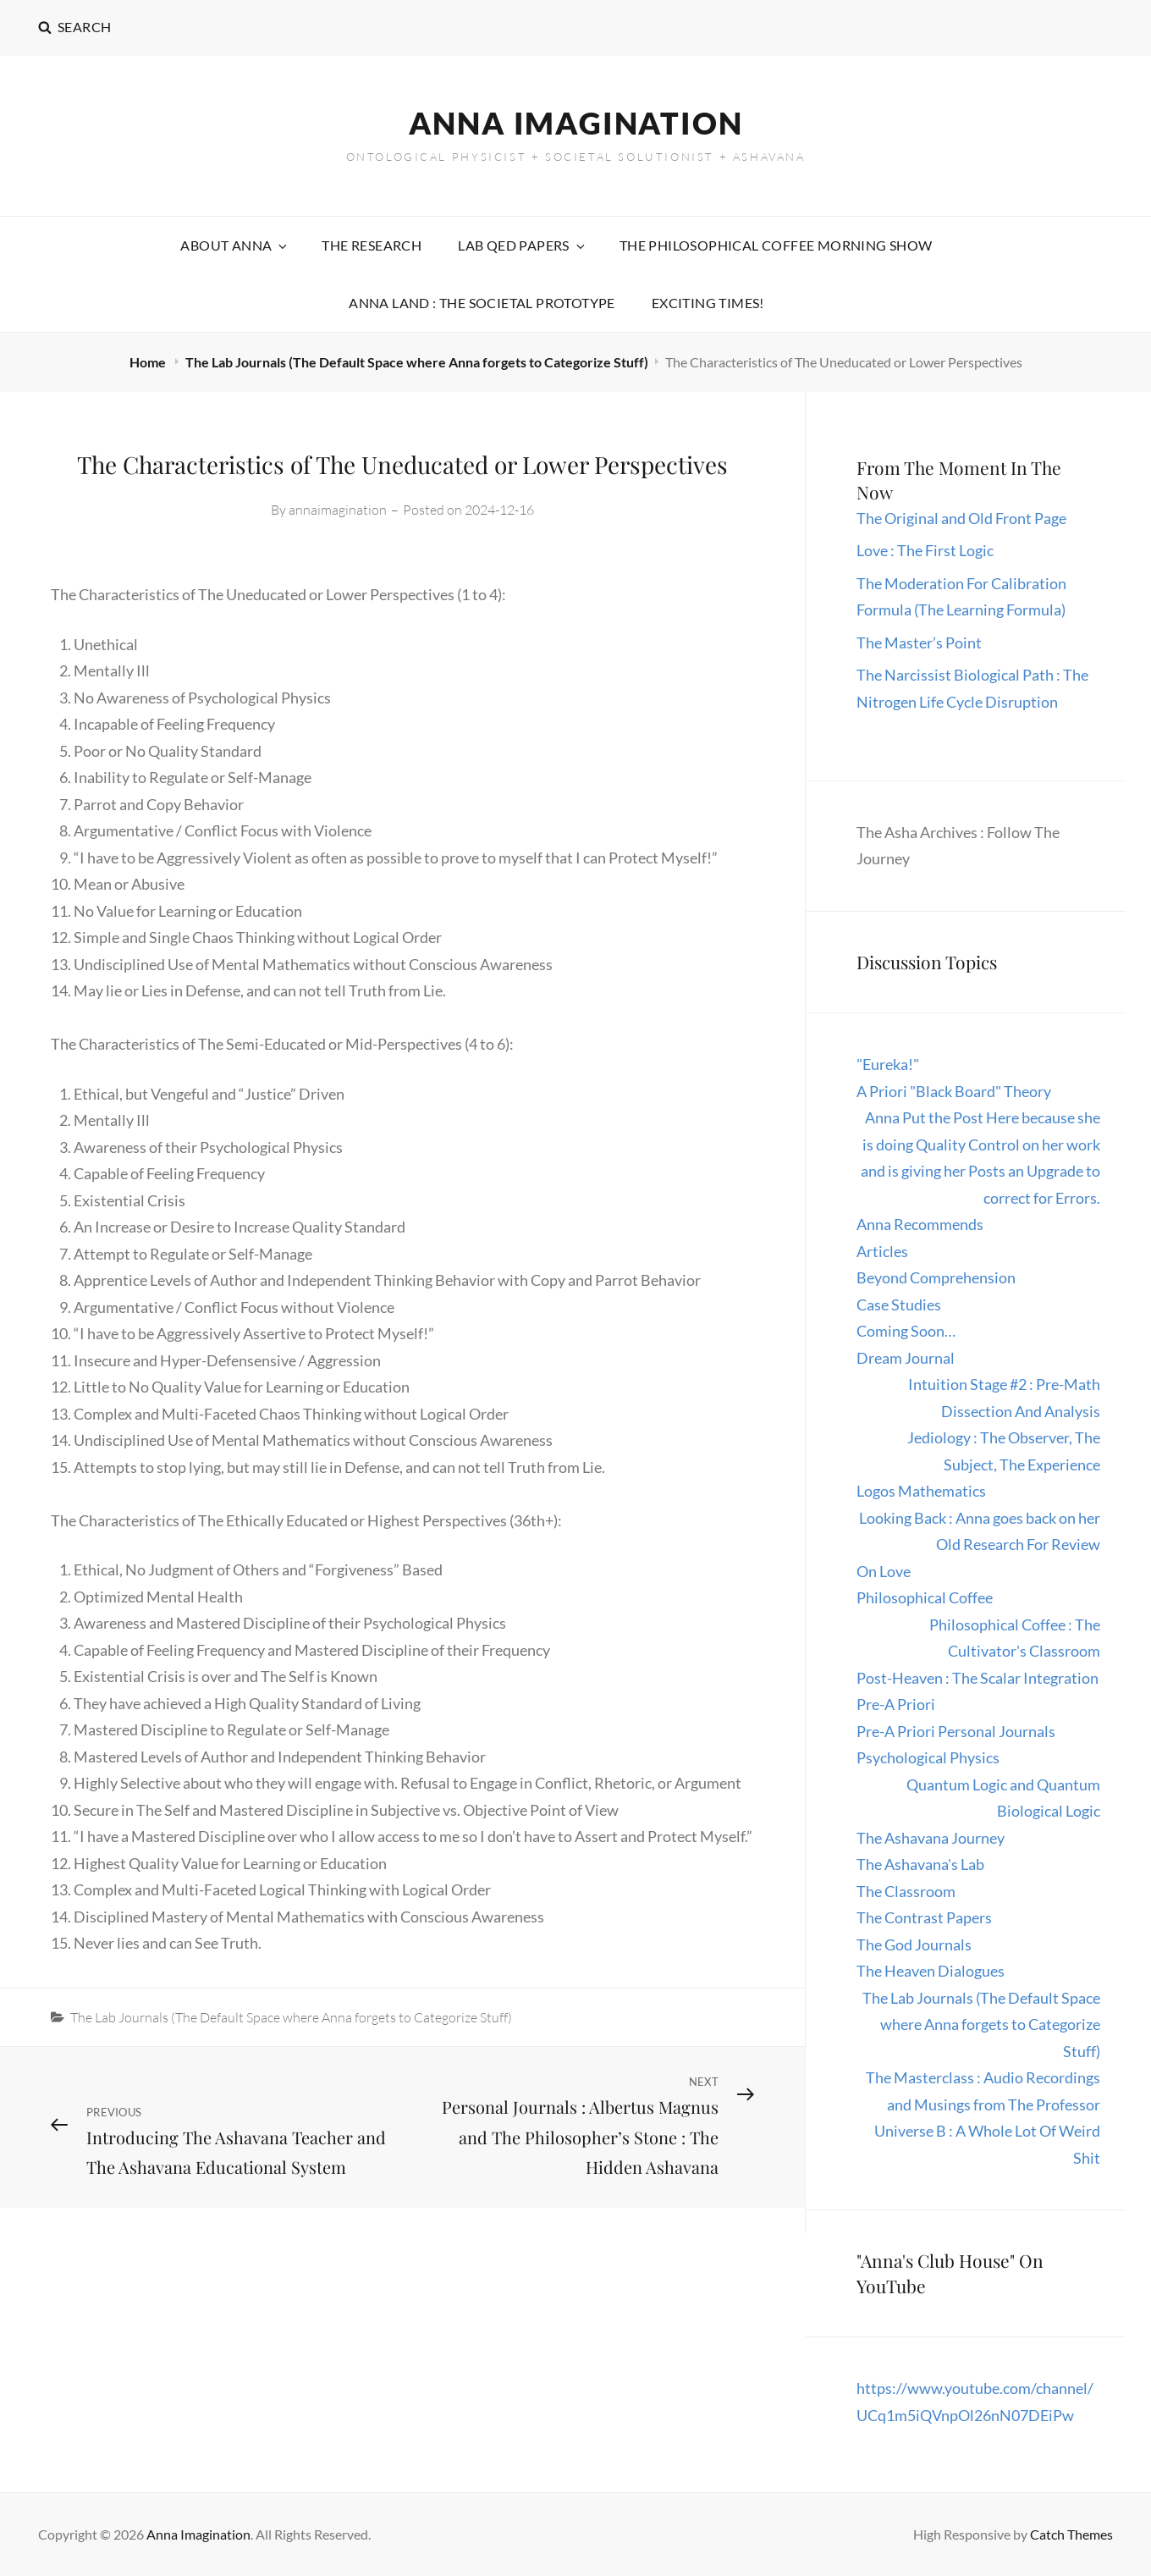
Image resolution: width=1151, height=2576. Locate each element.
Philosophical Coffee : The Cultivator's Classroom (1014, 1638)
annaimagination (338, 509)
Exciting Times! (708, 303)
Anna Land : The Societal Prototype (482, 303)
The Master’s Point (919, 642)
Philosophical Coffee (924, 1597)
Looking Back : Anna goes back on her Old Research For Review (979, 1531)
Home (148, 362)
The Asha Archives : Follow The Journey (958, 846)
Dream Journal (905, 1358)
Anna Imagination (576, 122)
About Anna (234, 245)
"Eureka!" (887, 1064)
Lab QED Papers (522, 245)
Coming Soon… (905, 1330)
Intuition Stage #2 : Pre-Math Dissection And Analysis (1004, 1397)
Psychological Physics (928, 1757)
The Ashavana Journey (930, 1838)
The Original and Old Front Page (961, 518)
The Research (371, 245)
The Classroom (905, 1891)
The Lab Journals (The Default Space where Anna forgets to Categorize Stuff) (416, 362)
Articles (882, 1251)
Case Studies (898, 1304)
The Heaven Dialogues (930, 1970)
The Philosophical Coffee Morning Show (776, 245)
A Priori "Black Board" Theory (953, 1091)
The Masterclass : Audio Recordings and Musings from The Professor (983, 2091)
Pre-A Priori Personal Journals (955, 1731)
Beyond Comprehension (936, 1277)
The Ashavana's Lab (920, 1864)
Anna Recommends (919, 1224)
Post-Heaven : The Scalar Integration (977, 1678)
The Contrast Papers (924, 1917)
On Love (883, 1571)
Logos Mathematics (921, 1490)
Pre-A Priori (895, 1704)
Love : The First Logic (926, 550)
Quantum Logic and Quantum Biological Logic (1003, 1798)
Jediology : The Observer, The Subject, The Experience (1003, 1451)
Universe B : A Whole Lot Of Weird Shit (987, 2144)
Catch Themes (1071, 2534)
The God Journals (914, 1944)
